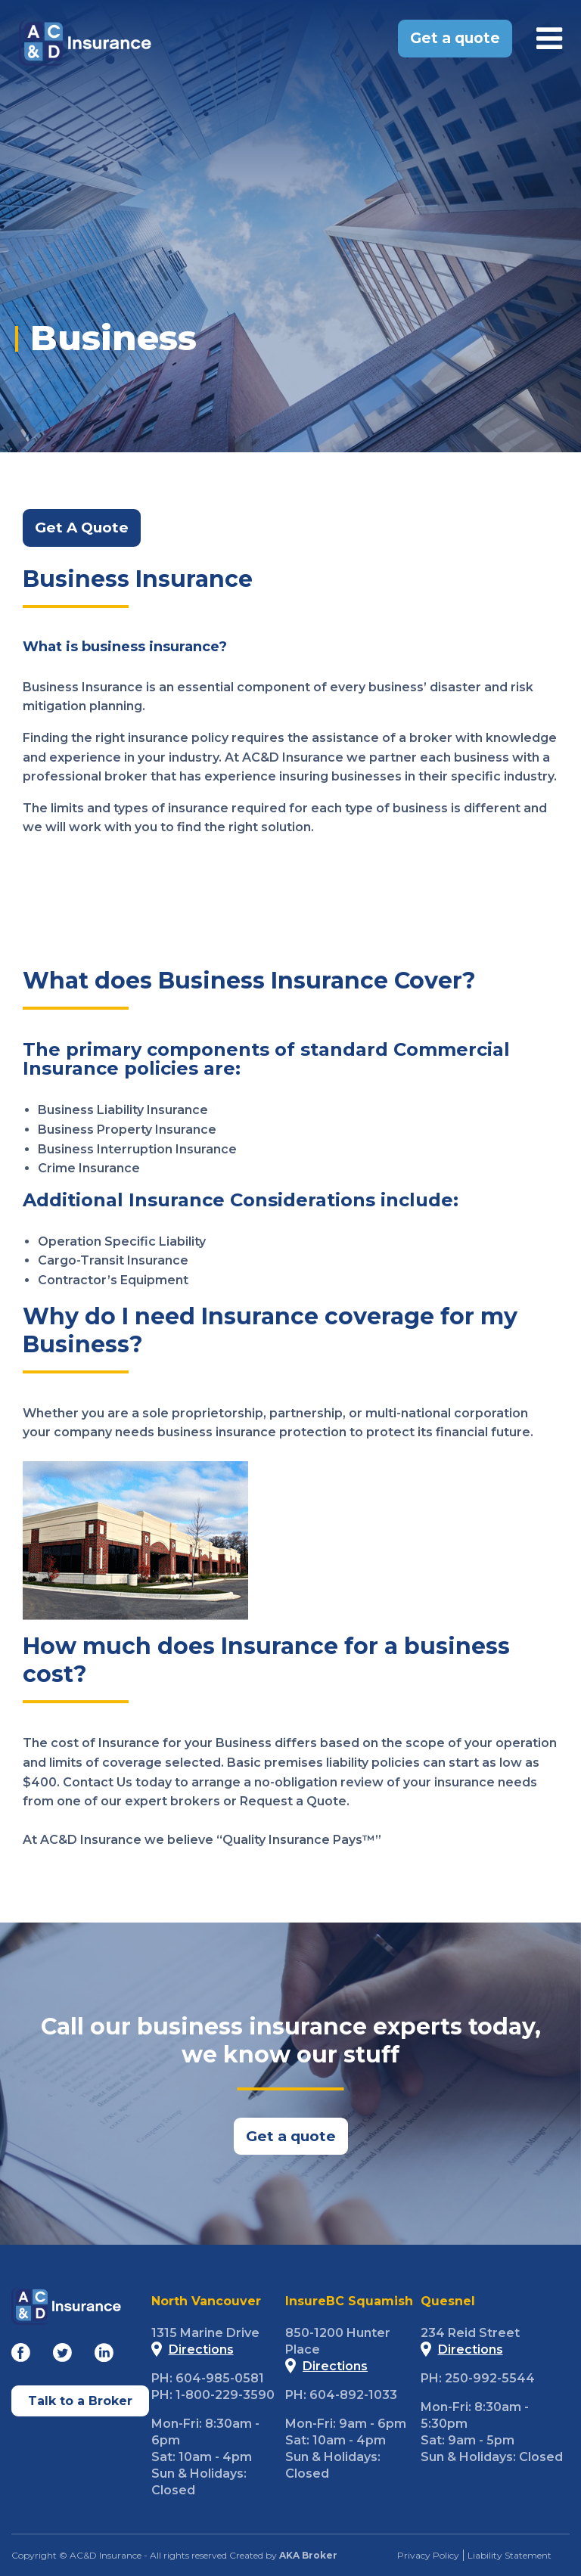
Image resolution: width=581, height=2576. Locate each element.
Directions (192, 2349)
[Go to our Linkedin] (104, 2356)
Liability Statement (509, 2555)
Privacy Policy (428, 2555)
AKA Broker (308, 2555)
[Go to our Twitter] (62, 2355)
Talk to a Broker (80, 2400)
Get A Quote (82, 527)
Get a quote (455, 38)
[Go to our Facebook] (20, 2355)
